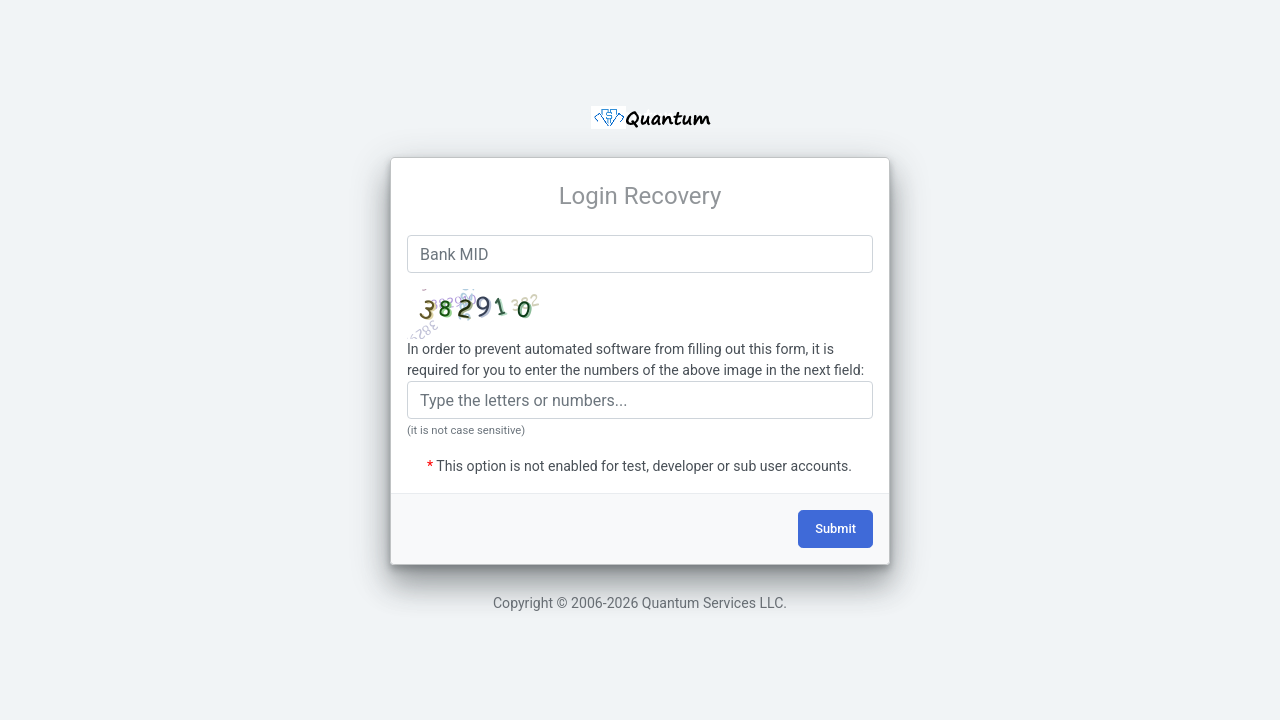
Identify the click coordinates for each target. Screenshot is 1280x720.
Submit (835, 528)
